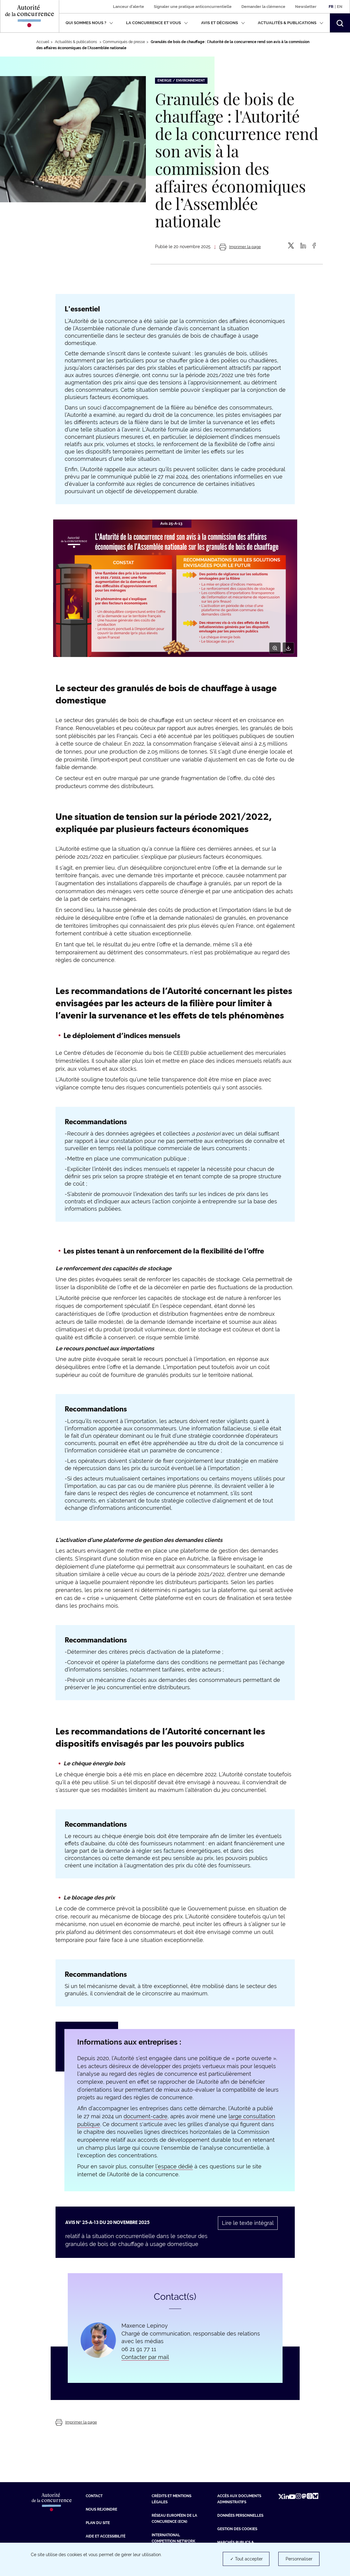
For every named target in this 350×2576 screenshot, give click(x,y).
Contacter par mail (145, 2357)
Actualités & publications (290, 22)
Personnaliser (299, 2558)
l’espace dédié (174, 2166)
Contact (94, 2496)
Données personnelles (240, 2515)
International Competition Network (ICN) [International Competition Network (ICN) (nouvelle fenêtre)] (173, 2541)
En (339, 6)
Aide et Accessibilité (105, 2536)
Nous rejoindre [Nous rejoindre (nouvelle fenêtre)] (101, 2509)
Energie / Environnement (181, 81)
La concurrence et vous (157, 22)
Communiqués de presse (124, 42)
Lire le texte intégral (248, 2223)
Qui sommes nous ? (89, 22)
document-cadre (146, 2116)
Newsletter (305, 6)
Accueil (42, 42)
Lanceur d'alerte (128, 6)
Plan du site (98, 2523)
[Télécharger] (288, 648)
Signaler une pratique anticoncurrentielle (193, 6)
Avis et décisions (223, 22)
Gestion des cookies (237, 2529)
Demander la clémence (263, 6)
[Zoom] (275, 648)
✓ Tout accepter (246, 2558)
